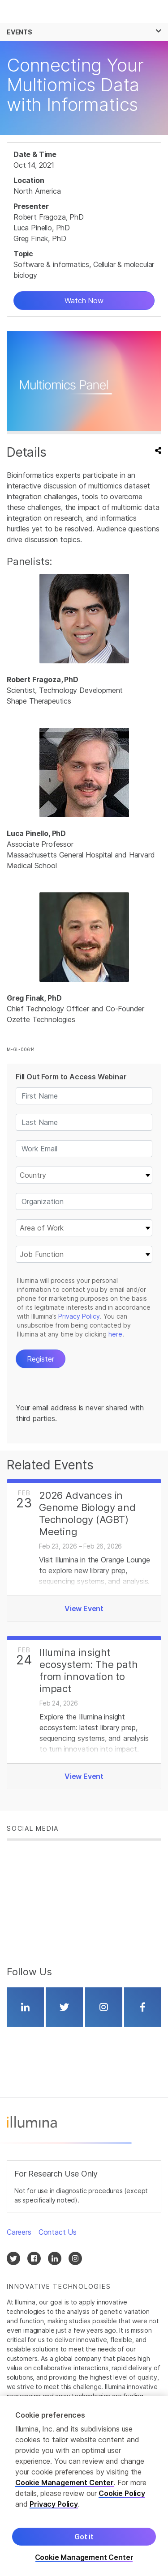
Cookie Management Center (64, 2482)
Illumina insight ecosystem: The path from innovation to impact (88, 1670)
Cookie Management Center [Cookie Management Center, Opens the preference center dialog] (84, 2557)
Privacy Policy (54, 2504)
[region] (84, 2486)
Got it (84, 2536)
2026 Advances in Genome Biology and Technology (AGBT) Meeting (87, 1513)
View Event (84, 1608)
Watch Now (84, 300)
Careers (19, 2232)
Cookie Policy (122, 2493)
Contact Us (58, 2232)
